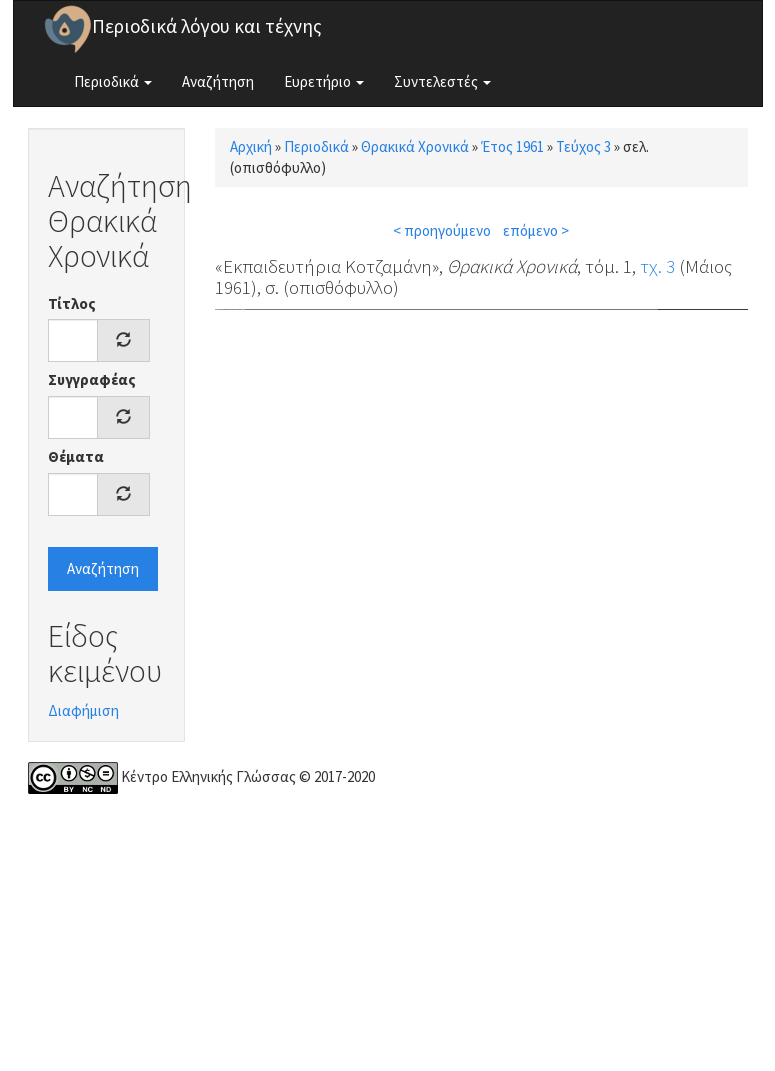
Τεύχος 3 (583, 146)
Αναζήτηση (218, 81)
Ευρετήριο (324, 81)
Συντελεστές (442, 81)
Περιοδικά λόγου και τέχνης (207, 26)
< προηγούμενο (442, 230)
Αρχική (251, 146)
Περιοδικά (113, 81)
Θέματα (76, 456)
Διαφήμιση (83, 710)
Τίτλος (72, 303)
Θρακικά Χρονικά (415, 146)
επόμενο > (536, 230)
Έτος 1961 (512, 146)
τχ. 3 (657, 266)
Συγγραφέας (92, 379)
